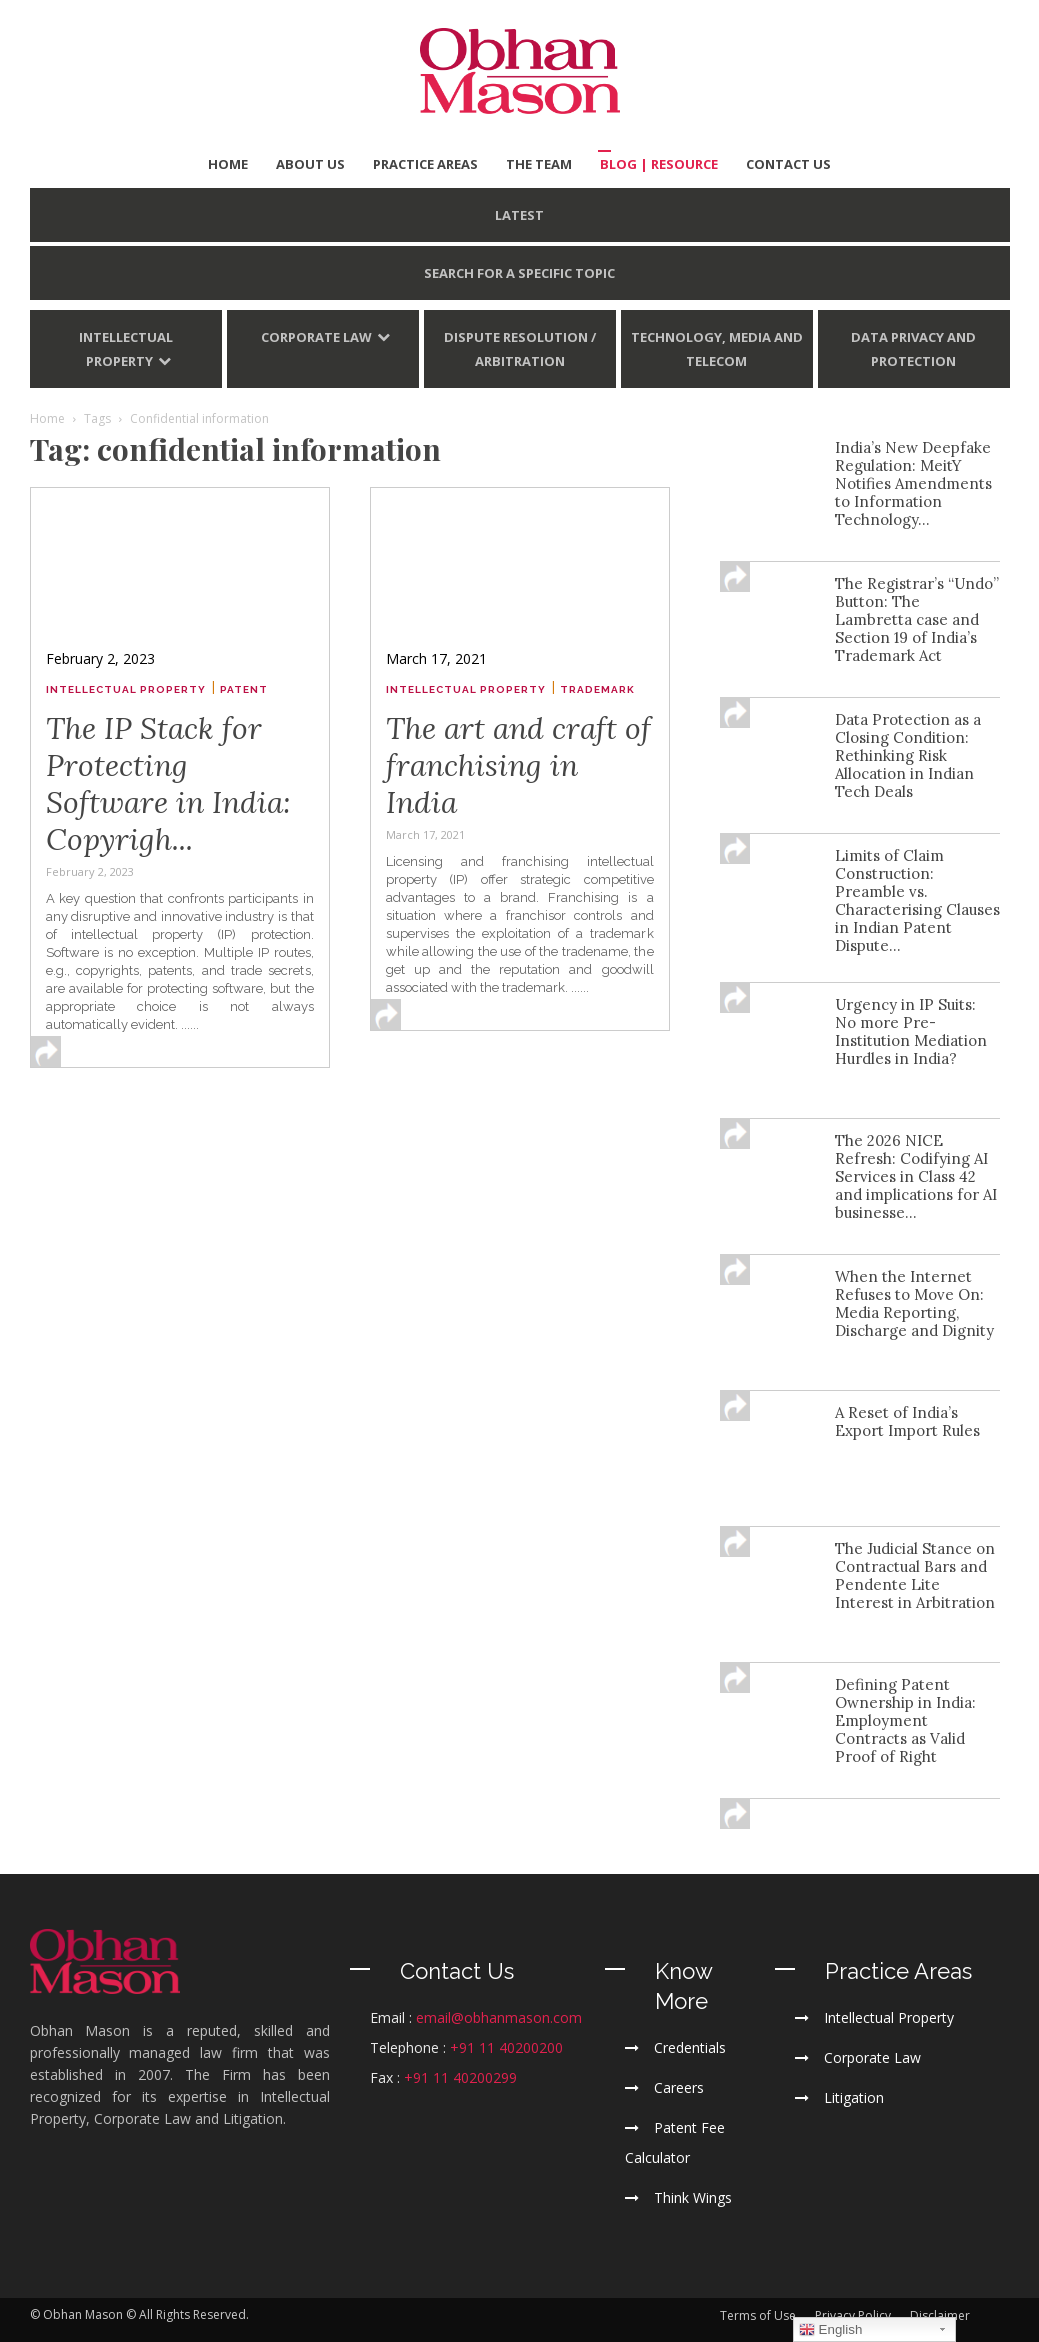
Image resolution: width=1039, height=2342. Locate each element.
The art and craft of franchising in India (518, 765)
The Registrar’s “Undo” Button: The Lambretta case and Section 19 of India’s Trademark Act (917, 619)
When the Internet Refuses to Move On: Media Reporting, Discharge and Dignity (914, 1303)
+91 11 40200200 (506, 2047)
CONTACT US (788, 164)
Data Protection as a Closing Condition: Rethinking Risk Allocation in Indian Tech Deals (908, 755)
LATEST (519, 215)
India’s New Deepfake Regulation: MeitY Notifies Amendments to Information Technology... (913, 483)
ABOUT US (310, 164)
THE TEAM (539, 164)
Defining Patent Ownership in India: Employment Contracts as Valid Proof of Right (905, 1720)
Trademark (597, 689)
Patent (244, 689)
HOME (228, 164)
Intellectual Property (126, 349)
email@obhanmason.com (499, 2017)
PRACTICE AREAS (425, 164)
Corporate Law (316, 337)
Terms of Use (758, 2315)
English (830, 2330)
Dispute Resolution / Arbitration (520, 349)
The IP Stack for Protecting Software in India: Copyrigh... (168, 783)
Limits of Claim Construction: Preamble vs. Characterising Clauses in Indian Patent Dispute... (917, 900)
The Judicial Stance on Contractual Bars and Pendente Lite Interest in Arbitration (915, 1575)
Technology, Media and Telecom (717, 349)
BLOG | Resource (659, 164)
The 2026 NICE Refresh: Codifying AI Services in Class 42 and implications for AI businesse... (916, 1176)
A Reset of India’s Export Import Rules (907, 1421)
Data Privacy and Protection (913, 349)
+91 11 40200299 (460, 2077)
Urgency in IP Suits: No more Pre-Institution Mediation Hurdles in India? (911, 1031)
